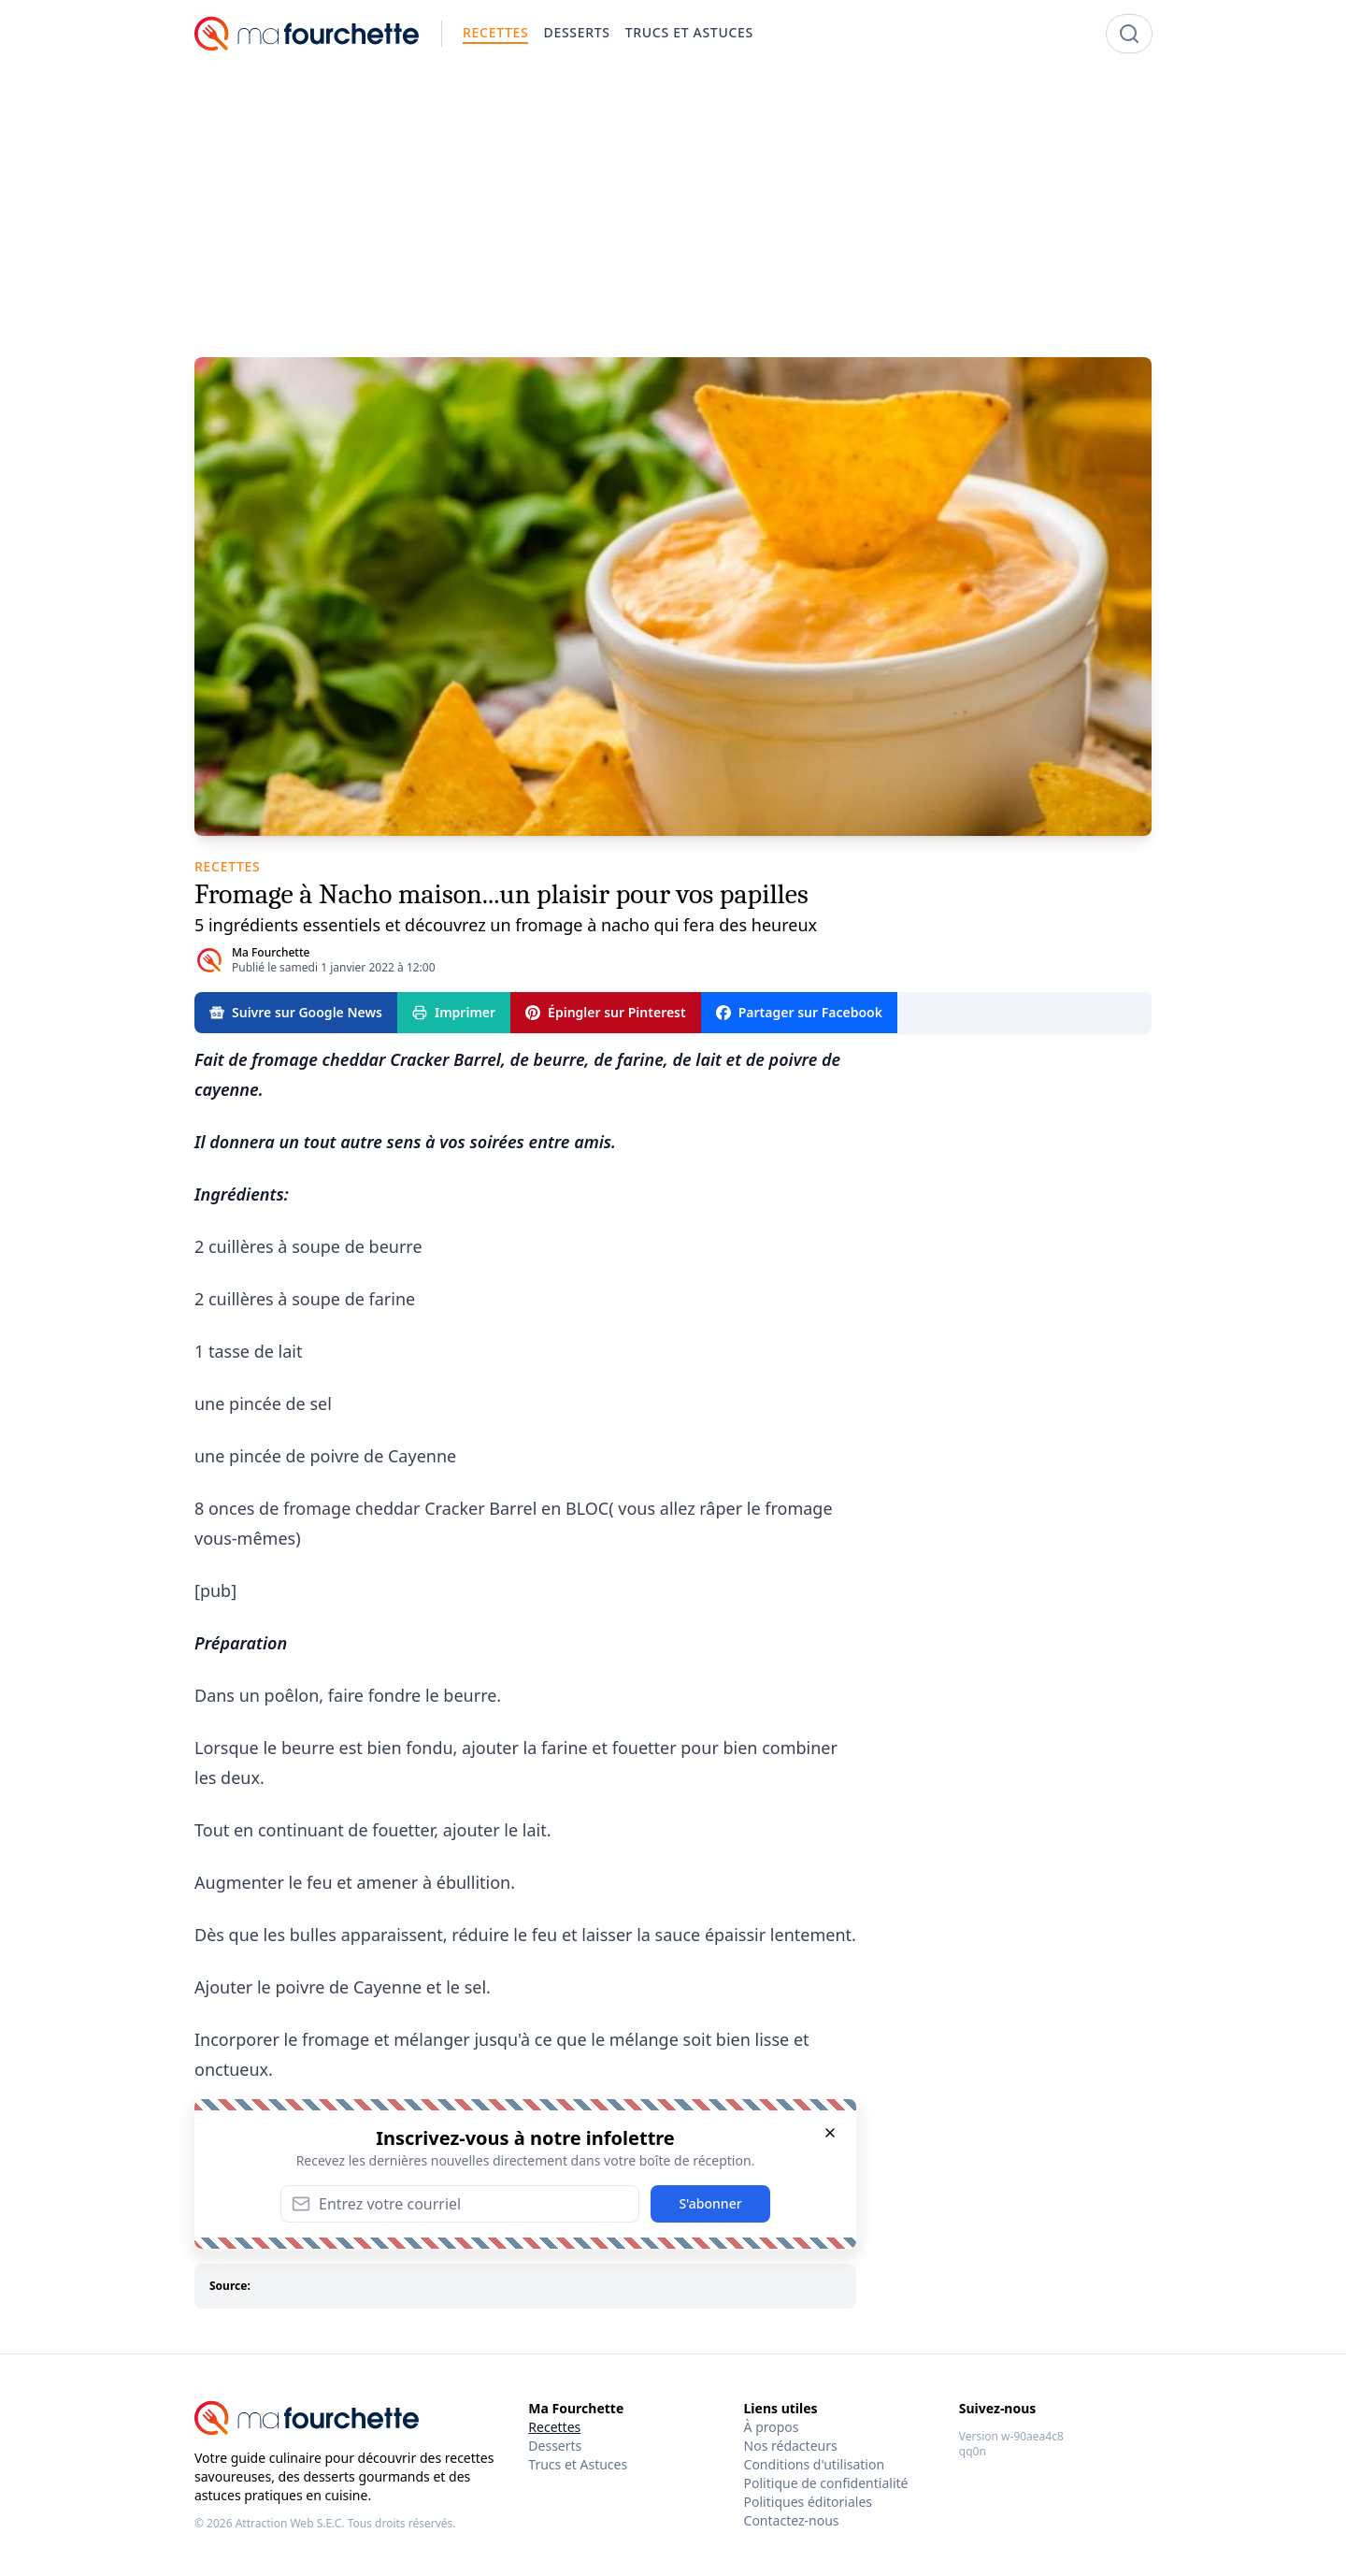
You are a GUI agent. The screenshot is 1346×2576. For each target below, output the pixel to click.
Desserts (554, 2445)
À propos (771, 2427)
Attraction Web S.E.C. (290, 2523)
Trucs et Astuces (577, 2464)
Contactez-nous (791, 2520)
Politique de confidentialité (826, 2483)
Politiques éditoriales (808, 2502)
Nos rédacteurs (791, 2445)
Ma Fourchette (270, 952)
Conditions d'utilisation (814, 2464)
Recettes (554, 2427)
